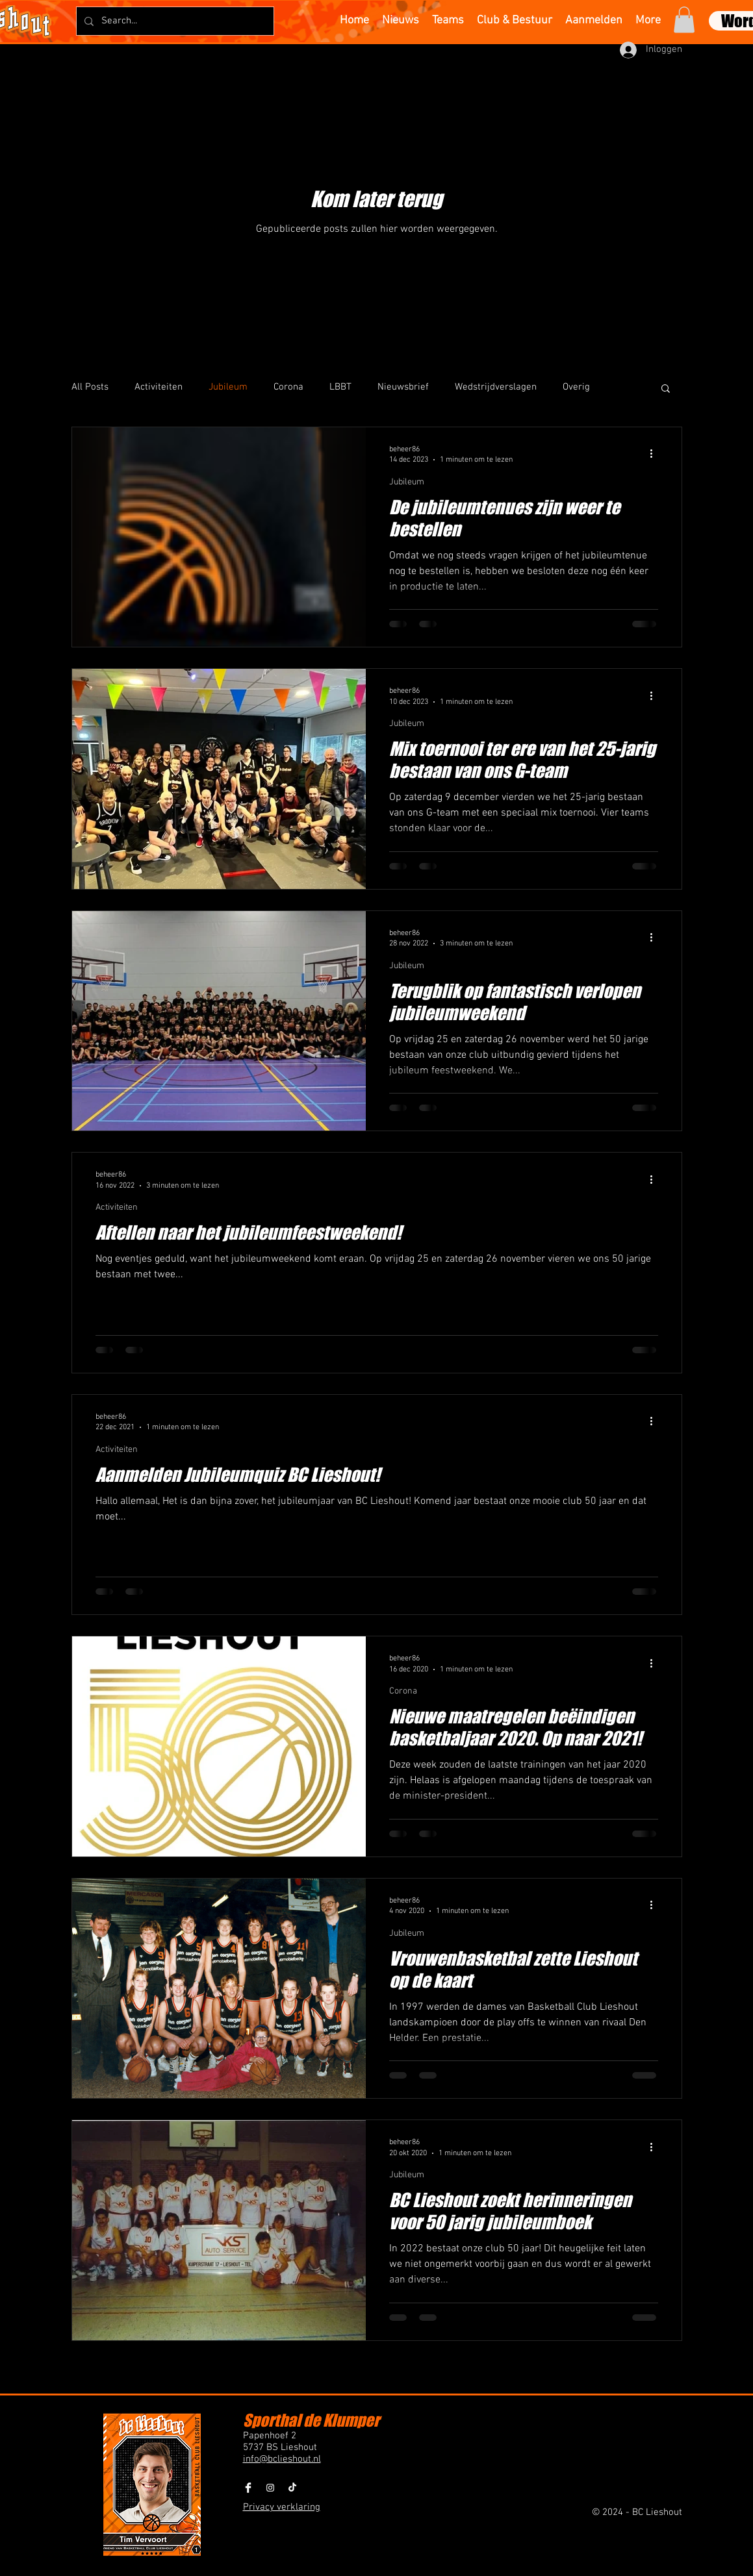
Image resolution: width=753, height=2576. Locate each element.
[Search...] (173, 21)
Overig (576, 387)
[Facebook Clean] (248, 2487)
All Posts (89, 387)
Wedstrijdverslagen (496, 387)
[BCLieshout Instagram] (270, 2487)
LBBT (340, 387)
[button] (684, 19)
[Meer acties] (656, 454)
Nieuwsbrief (403, 387)
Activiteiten (158, 387)
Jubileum (228, 387)
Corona (288, 387)
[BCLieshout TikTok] (292, 2487)
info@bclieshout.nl (282, 2459)
